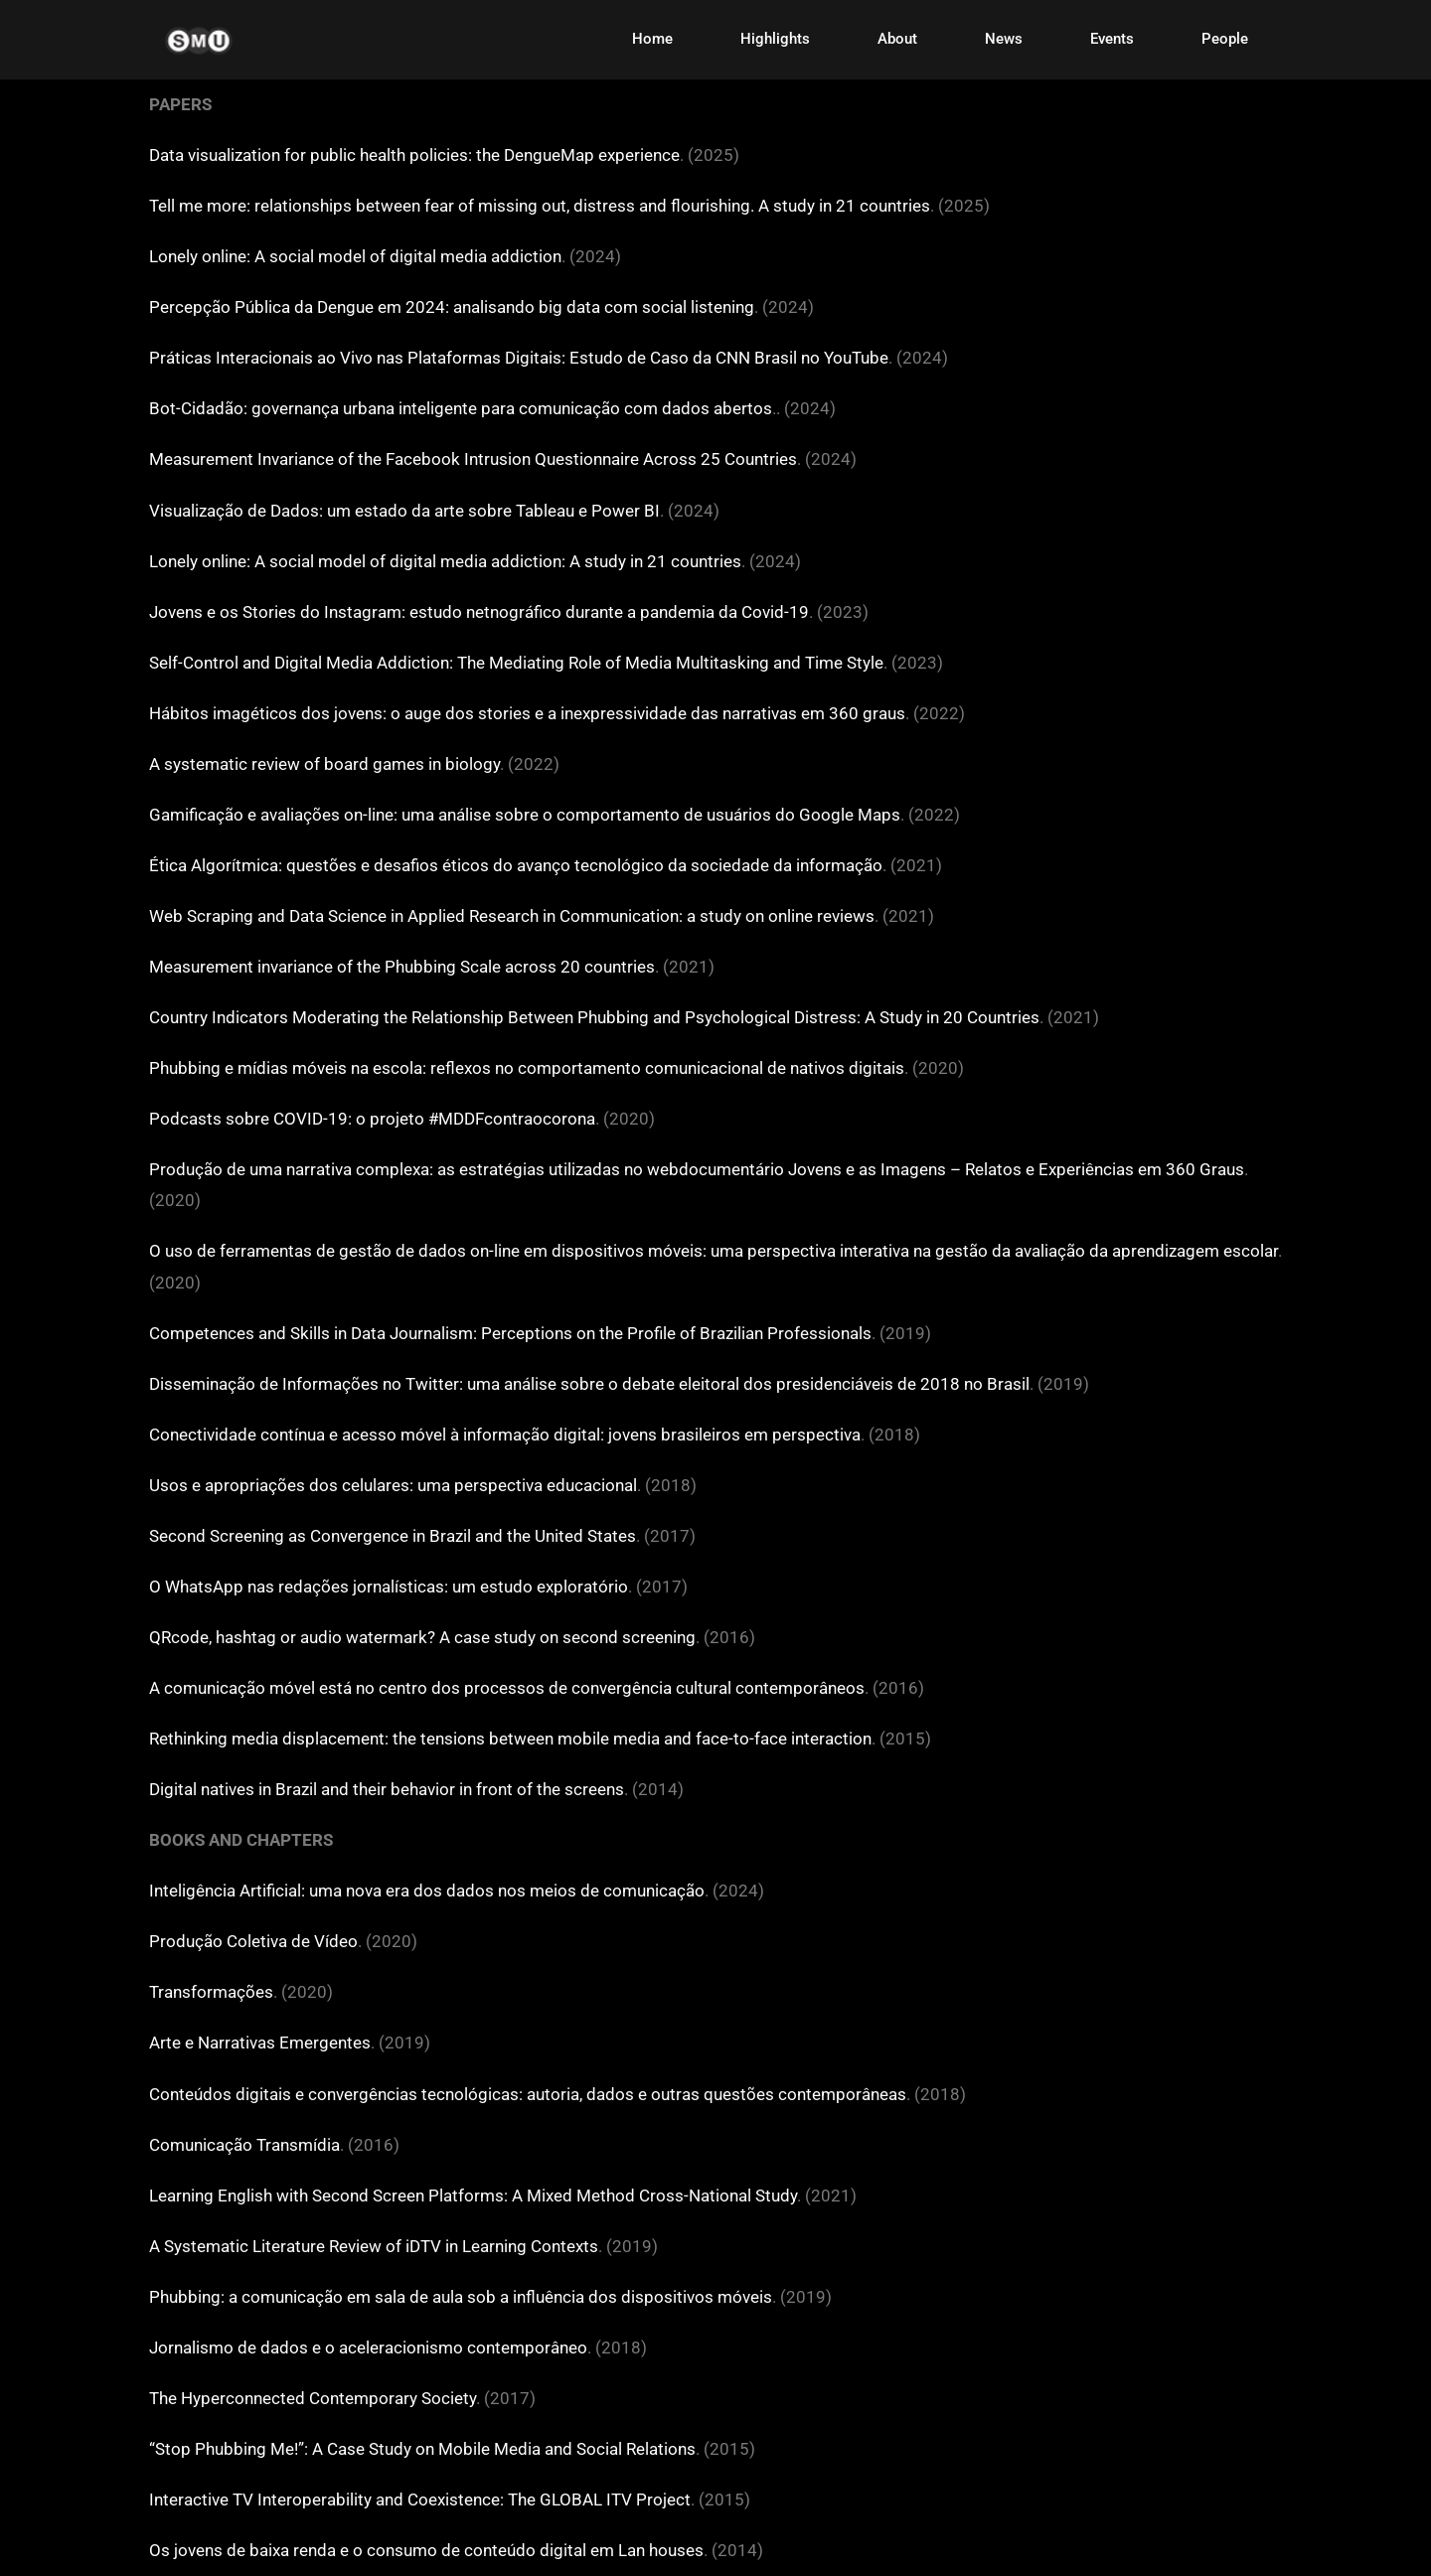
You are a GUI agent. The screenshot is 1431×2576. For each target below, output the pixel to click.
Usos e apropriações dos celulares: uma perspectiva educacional (393, 1485)
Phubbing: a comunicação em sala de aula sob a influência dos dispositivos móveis (460, 2297)
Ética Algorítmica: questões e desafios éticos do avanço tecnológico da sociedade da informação (515, 865)
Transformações (211, 1992)
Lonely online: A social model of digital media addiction (355, 256)
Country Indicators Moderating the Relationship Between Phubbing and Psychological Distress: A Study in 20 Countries (594, 1017)
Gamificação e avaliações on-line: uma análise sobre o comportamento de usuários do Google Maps (524, 815)
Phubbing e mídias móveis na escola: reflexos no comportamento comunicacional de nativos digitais (526, 1068)
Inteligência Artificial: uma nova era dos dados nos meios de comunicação (427, 1890)
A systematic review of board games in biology (324, 764)
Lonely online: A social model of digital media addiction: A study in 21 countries (445, 561)
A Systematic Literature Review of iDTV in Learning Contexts (373, 2246)
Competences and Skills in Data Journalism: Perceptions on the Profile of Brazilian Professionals (510, 1333)
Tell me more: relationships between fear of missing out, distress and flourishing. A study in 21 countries (539, 206)
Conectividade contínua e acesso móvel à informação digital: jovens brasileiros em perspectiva (505, 1434)
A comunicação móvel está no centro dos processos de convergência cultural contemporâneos (507, 1688)
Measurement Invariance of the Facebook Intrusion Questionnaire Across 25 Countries (473, 459)
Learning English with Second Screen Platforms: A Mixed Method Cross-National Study (473, 2195)
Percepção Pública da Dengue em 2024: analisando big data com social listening (451, 307)
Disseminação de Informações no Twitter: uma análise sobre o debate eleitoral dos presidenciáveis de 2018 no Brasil (589, 1384)
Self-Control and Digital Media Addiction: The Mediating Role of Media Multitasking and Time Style (516, 663)
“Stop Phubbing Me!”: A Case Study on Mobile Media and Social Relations (422, 2449)
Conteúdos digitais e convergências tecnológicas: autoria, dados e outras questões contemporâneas (527, 2094)
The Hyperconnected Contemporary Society (312, 2398)
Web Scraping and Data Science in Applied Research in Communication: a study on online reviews (511, 916)
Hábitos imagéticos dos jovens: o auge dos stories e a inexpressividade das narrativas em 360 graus (527, 713)
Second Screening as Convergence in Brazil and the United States (392, 1536)
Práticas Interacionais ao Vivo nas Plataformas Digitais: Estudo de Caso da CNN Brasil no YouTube (518, 358)
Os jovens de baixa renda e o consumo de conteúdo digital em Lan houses (426, 2550)
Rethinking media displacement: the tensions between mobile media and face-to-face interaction (510, 1738)
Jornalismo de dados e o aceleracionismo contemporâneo (368, 2347)
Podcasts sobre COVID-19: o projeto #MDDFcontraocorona (372, 1119)
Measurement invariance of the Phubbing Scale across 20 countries (402, 967)
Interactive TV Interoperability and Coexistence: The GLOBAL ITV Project (420, 2499)
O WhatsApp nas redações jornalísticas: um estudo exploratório (388, 1586)
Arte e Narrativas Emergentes (260, 2042)
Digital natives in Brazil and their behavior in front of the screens (386, 1789)
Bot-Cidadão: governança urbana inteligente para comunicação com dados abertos (460, 408)
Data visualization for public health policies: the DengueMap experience (414, 155)
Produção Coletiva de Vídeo (253, 1941)
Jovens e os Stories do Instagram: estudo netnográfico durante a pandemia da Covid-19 (479, 612)
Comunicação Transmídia (244, 2145)
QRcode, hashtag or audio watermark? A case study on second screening (422, 1637)
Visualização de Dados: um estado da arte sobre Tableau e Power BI (404, 511)
